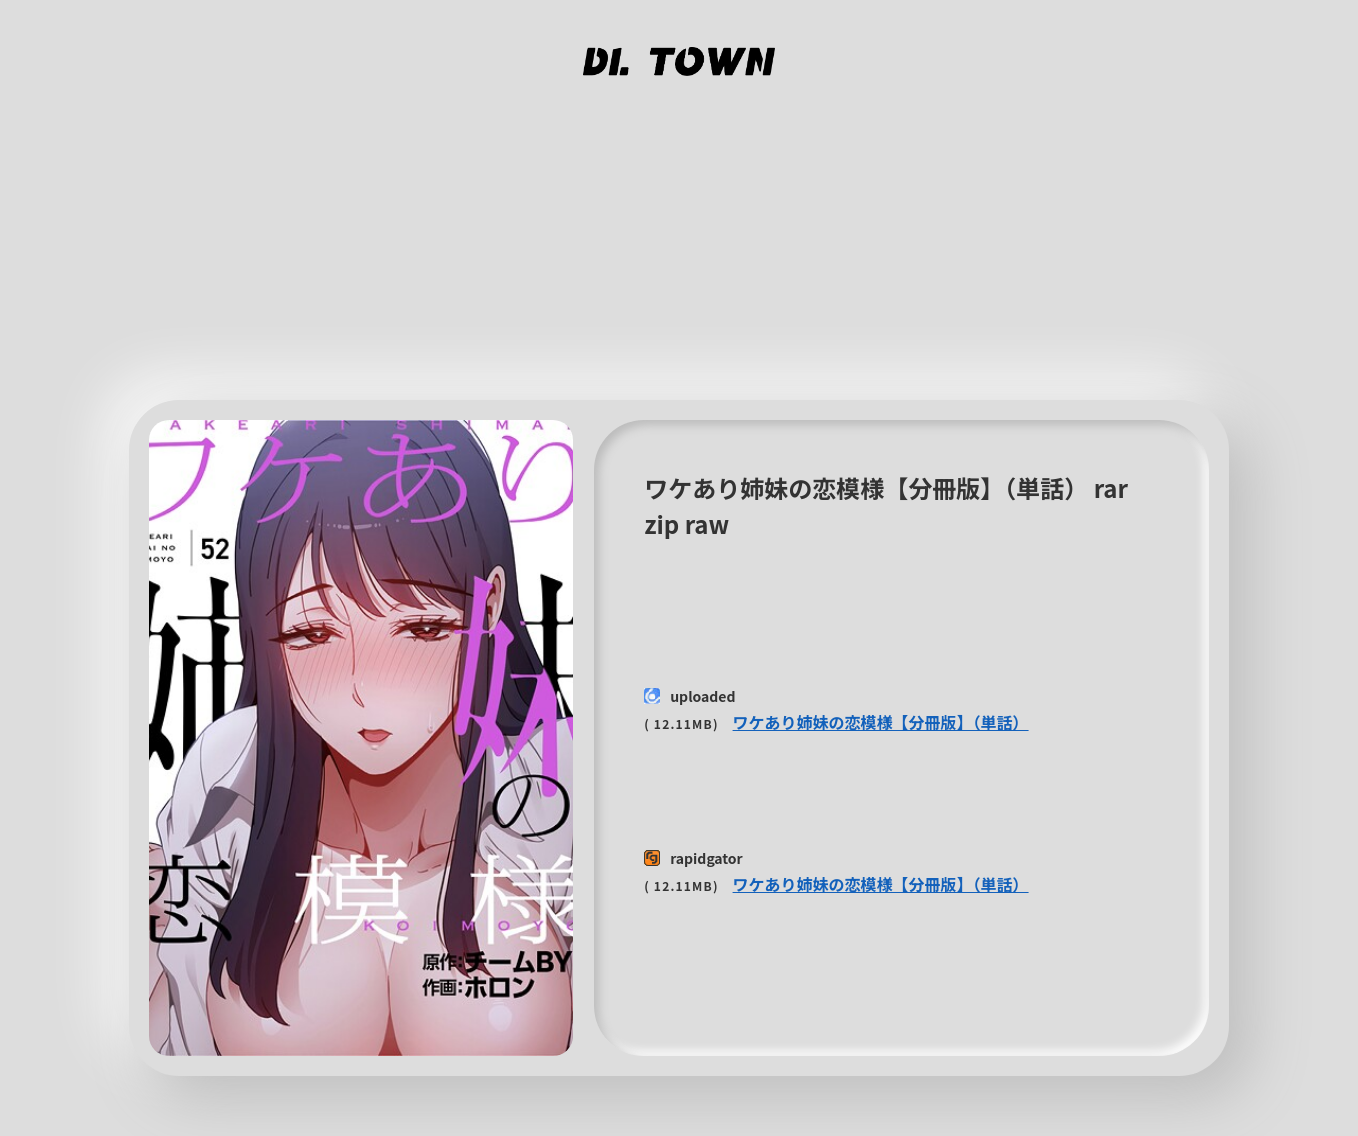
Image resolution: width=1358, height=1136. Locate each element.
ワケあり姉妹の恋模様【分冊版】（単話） (881, 722)
